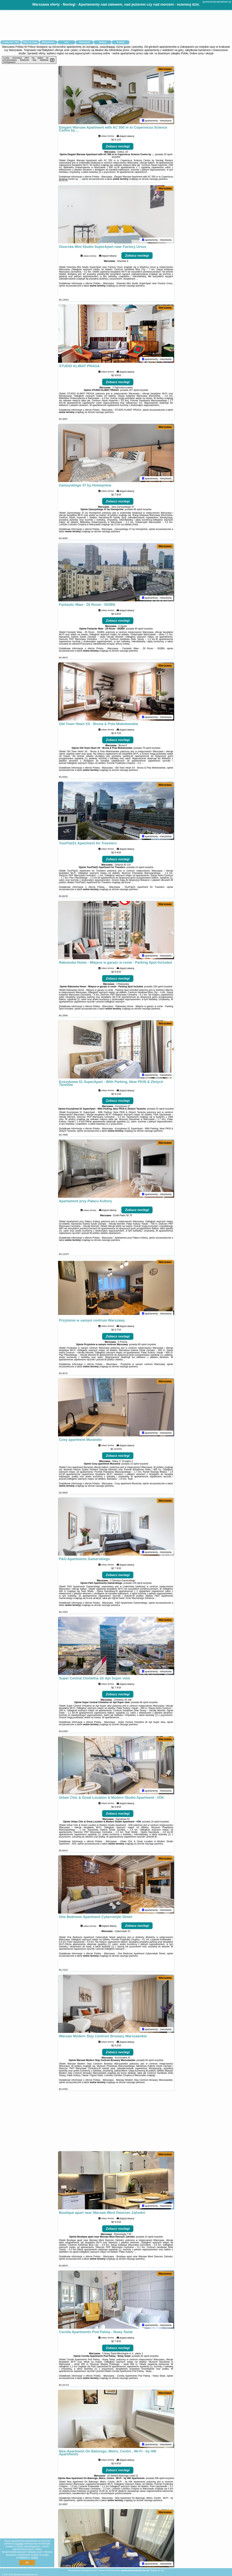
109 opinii (158, 986)
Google (19, 2543)
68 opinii (144, 1702)
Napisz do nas (157, 2570)
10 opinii (134, 1463)
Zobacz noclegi (118, 146)
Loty (66, 42)
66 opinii (138, 509)
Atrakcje (102, 42)
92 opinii (145, 2356)
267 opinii (134, 390)
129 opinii (137, 1583)
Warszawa (164, 69)
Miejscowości (48, 42)
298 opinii (160, 2478)
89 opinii (142, 1344)
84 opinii (149, 2060)
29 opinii (168, 154)
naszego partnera (158, 179)
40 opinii (139, 628)
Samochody (84, 42)
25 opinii (160, 1108)
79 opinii (146, 748)
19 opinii (155, 1821)
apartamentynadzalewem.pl (216, 1)
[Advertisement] (116, 2123)
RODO (34, 2557)
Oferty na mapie (30, 42)
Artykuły (120, 42)
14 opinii (139, 867)
